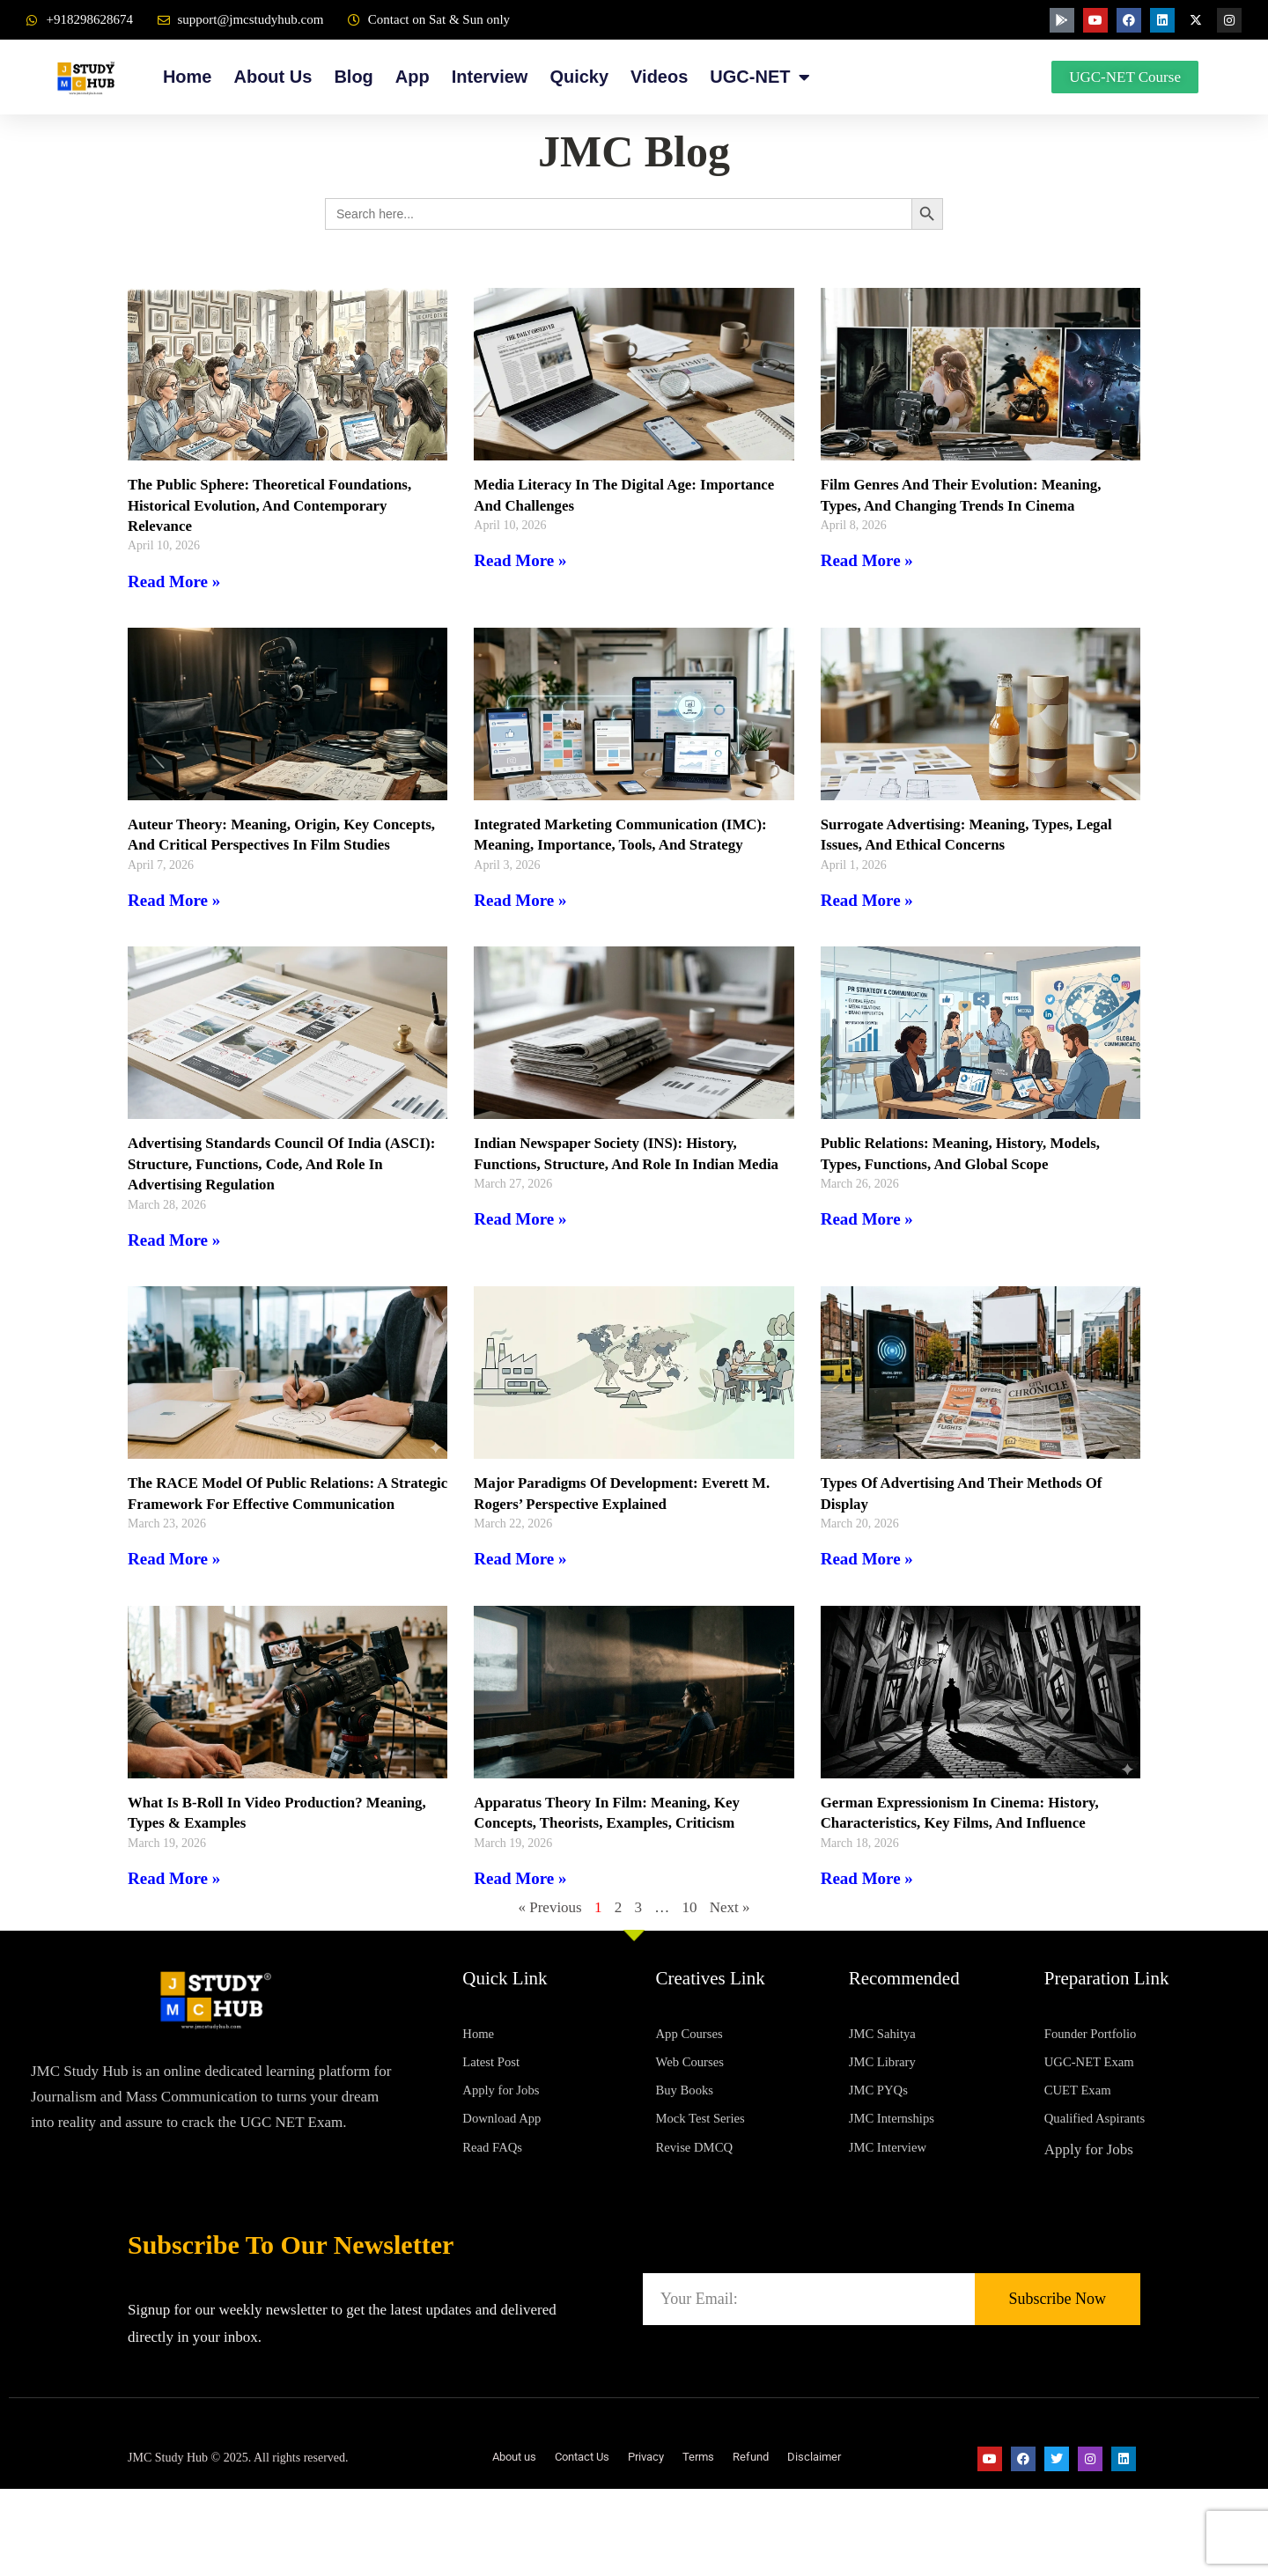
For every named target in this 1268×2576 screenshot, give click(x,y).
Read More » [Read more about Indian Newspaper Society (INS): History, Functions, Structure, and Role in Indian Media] (520, 1260)
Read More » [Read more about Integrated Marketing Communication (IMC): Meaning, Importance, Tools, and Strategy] (520, 900)
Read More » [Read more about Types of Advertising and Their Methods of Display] (867, 1580)
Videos (659, 76)
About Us (272, 76)
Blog (353, 76)
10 (689, 1948)
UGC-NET (760, 77)
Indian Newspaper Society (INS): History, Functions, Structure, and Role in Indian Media (614, 1184)
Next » (730, 1948)
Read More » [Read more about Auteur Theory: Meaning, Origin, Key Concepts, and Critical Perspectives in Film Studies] (174, 920)
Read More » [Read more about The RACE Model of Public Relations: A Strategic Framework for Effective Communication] (174, 1600)
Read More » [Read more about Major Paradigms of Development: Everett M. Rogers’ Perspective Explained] (520, 1580)
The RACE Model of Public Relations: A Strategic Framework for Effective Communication (266, 1524)
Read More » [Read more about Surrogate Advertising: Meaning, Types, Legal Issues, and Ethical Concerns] (867, 900)
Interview (490, 76)
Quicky (578, 76)
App (412, 76)
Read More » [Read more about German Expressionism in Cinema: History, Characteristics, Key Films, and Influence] (867, 1919)
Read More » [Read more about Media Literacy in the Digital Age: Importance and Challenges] (520, 560)
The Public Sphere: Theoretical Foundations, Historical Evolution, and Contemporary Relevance (279, 504)
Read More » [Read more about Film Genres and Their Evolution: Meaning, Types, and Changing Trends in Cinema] (867, 560)
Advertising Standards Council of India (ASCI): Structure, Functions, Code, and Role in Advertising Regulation (283, 1184)
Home (187, 76)
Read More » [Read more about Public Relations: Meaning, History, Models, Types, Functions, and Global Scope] (867, 1240)
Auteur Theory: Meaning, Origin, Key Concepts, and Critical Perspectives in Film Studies (276, 844)
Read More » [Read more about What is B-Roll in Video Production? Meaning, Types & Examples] (174, 1919)
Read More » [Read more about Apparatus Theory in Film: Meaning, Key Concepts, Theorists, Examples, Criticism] (520, 1919)
